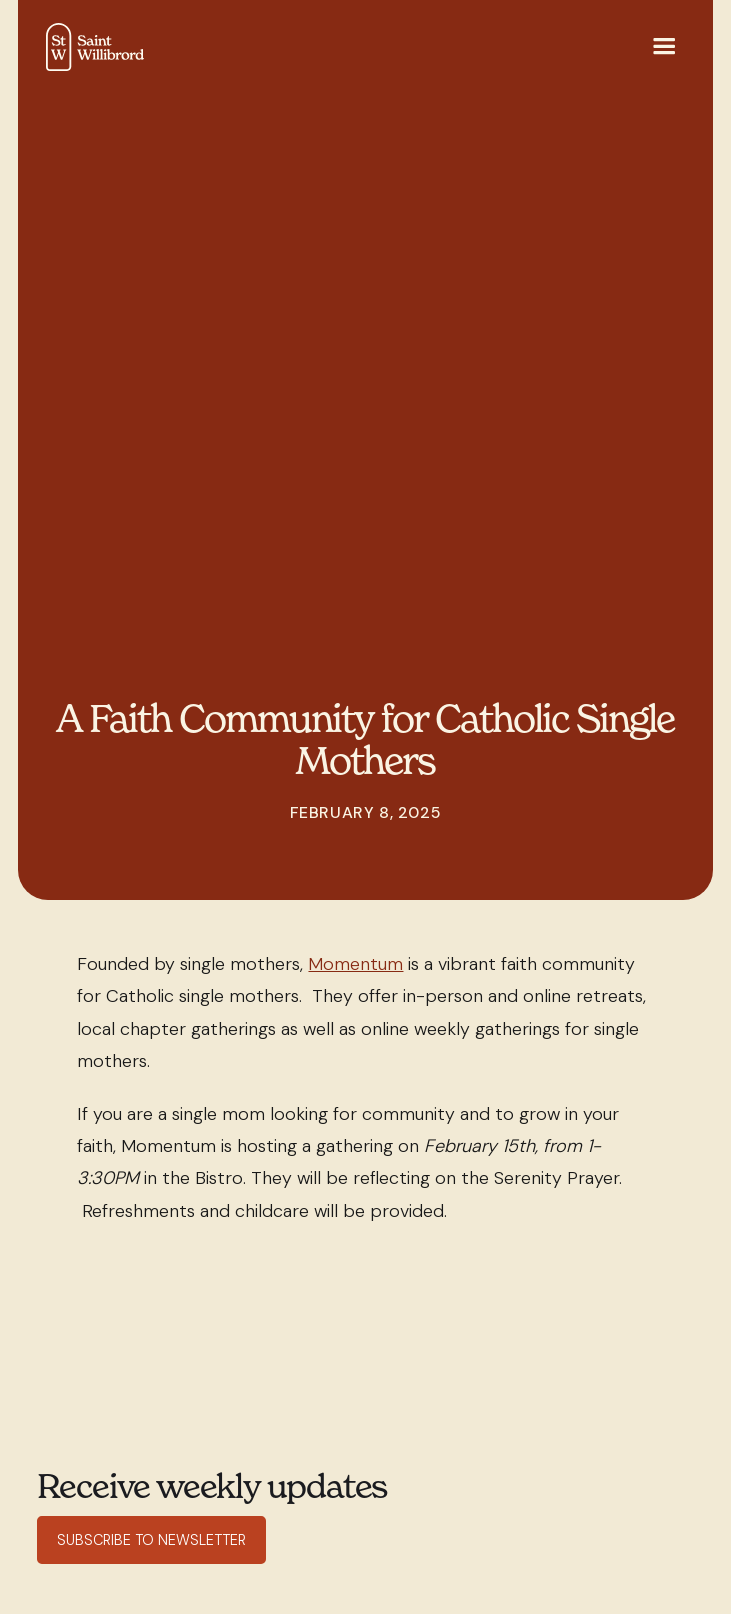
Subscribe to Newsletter (151, 1540)
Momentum (355, 964)
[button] (664, 47)
